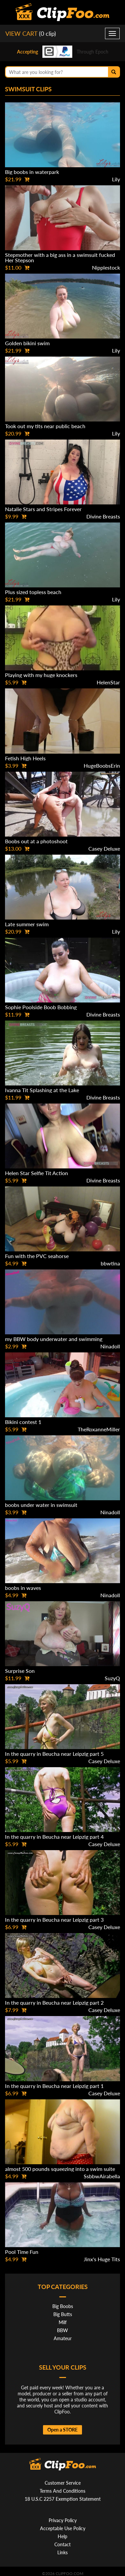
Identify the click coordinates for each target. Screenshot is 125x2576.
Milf (63, 2322)
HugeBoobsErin (102, 765)
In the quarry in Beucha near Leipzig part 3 (54, 1919)
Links (62, 2552)
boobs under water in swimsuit (41, 1505)
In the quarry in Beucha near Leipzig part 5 (54, 1753)
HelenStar (108, 682)
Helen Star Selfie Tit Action (36, 1173)
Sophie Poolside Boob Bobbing (41, 1007)
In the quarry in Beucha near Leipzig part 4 (54, 1836)
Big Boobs (62, 2306)
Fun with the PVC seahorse (37, 1256)
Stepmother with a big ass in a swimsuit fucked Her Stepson (60, 257)
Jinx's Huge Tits (102, 2259)
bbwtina (110, 1263)
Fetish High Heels (25, 758)
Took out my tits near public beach (45, 426)
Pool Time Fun (21, 2252)
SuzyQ (112, 1678)
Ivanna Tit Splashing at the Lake (42, 1090)
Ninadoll (110, 1346)
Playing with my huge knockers (41, 675)
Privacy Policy (63, 2520)
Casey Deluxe (104, 848)
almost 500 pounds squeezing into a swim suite (60, 2169)
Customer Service (63, 2483)
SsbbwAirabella (102, 2176)
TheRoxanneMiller (99, 1429)
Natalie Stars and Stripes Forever (43, 509)
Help (62, 2536)
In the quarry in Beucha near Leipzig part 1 (54, 2086)
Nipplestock (106, 267)
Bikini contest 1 (23, 1422)
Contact (62, 2544)
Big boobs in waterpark (32, 172)
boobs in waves (23, 1588)
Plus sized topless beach (33, 592)
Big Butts (62, 2314)
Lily (116, 179)
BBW (62, 2330)
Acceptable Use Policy (62, 2528)
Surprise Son (20, 1670)
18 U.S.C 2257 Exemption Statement (63, 2499)
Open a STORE (62, 2429)
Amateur (63, 2338)
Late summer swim (27, 924)
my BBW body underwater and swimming (53, 1339)
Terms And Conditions (62, 2491)
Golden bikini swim (27, 343)
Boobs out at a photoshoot (36, 841)
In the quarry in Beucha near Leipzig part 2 (54, 2002)
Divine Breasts (103, 516)
